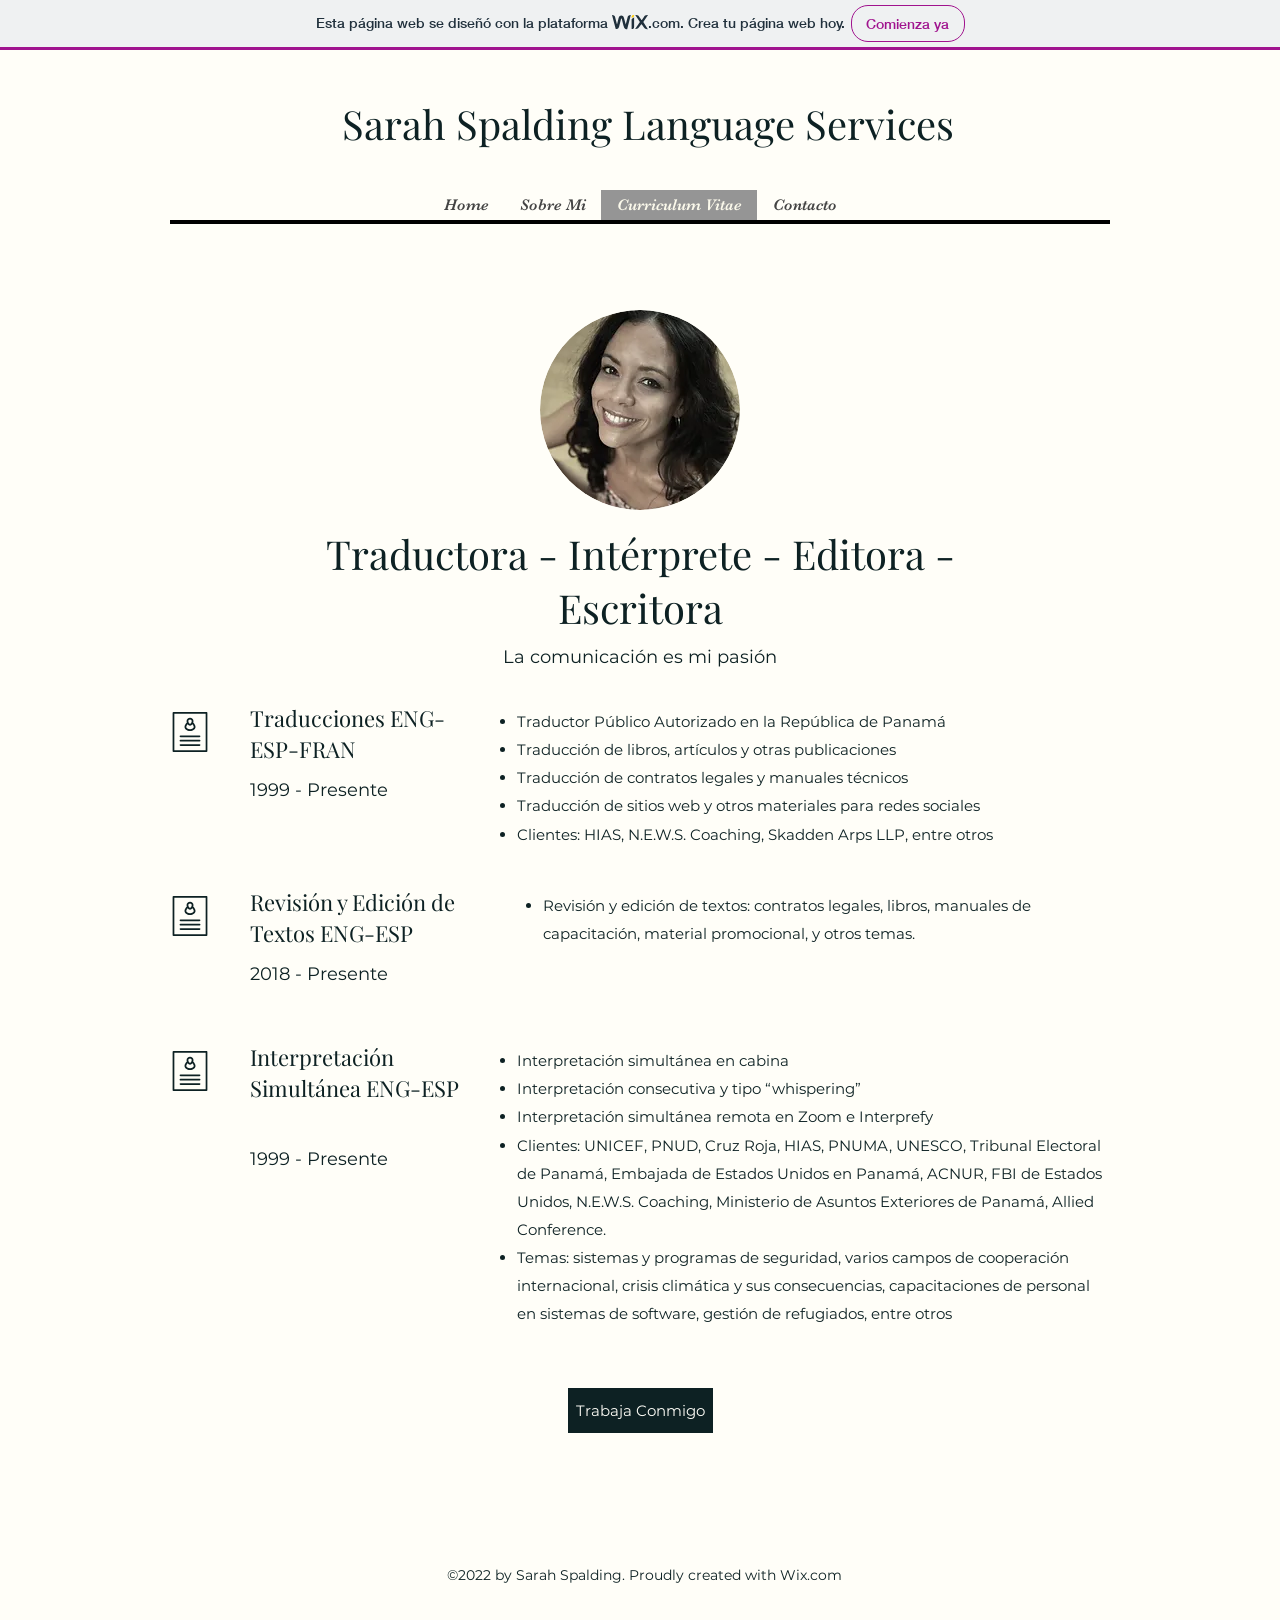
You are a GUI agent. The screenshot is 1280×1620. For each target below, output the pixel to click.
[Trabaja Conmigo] (640, 1410)
